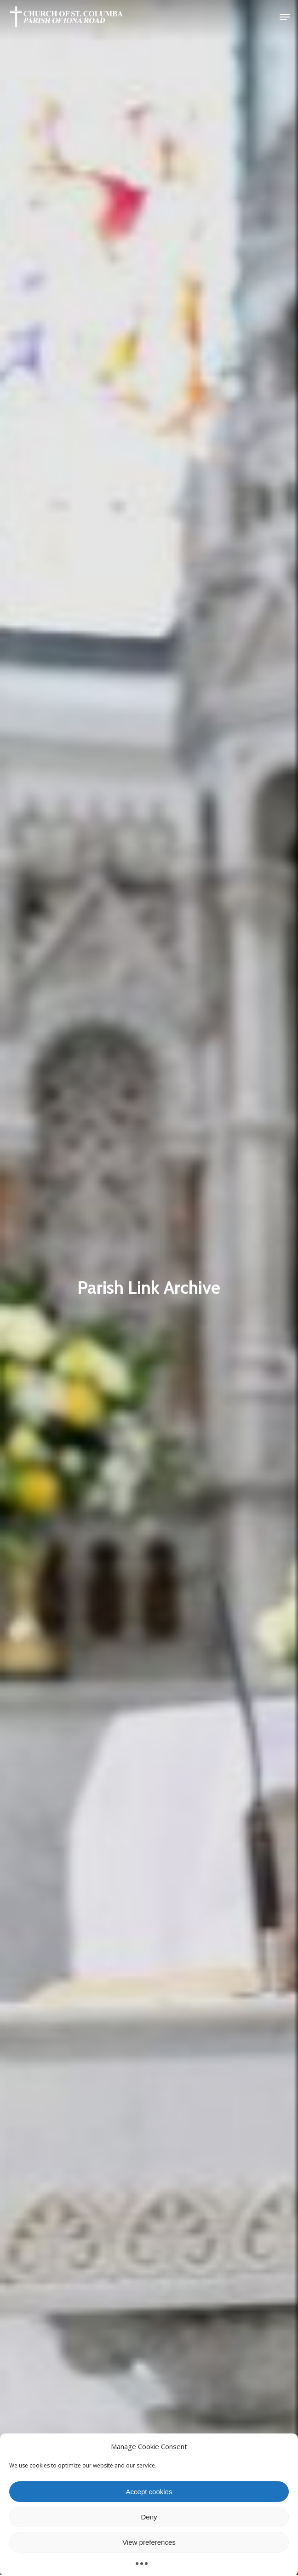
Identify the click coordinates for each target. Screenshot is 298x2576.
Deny (149, 2517)
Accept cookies (149, 2492)
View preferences (149, 2542)
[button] (285, 17)
